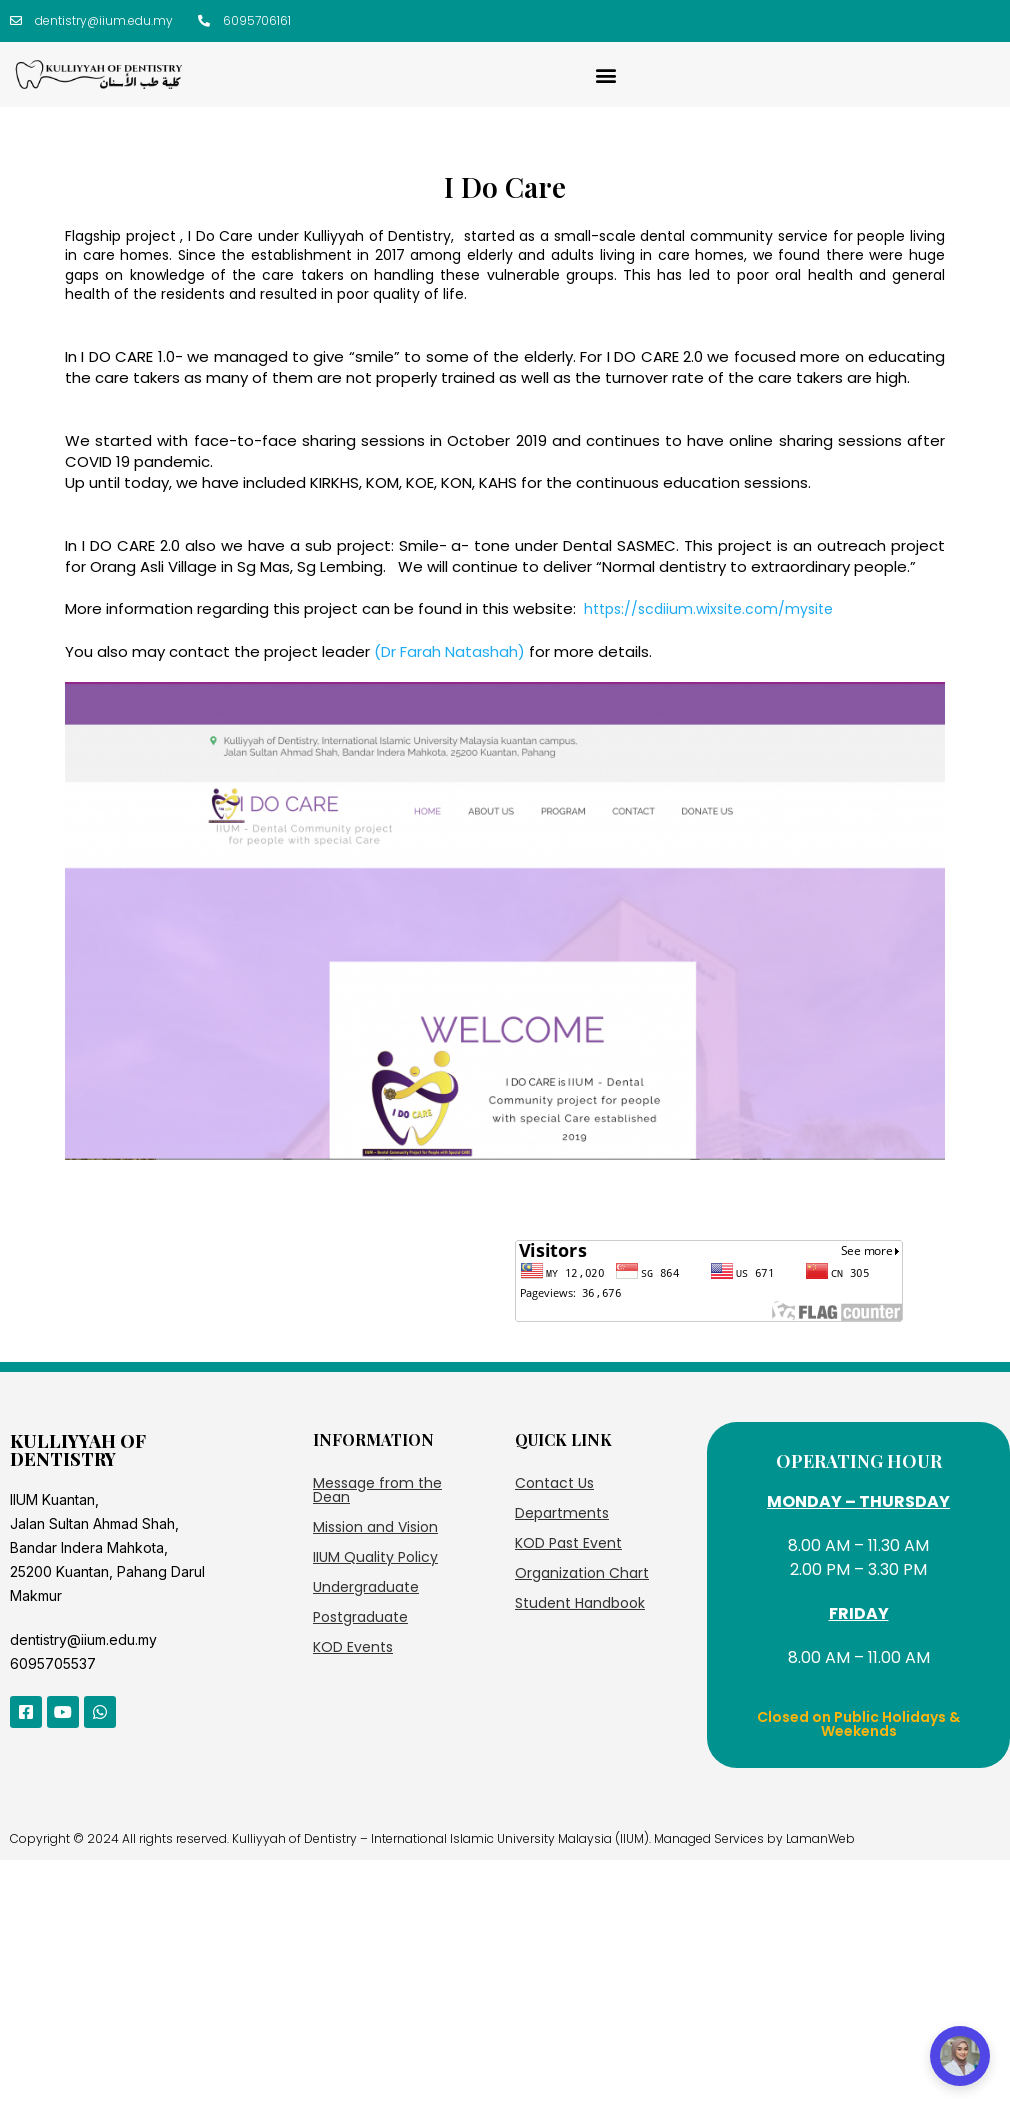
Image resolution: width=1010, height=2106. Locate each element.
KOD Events (353, 1647)
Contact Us (554, 1483)
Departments (562, 1513)
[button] (606, 74)
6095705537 (53, 1663)
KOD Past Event (568, 1543)
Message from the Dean (377, 1490)
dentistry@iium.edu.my (83, 1639)
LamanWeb (820, 1838)
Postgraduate (360, 1617)
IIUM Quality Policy (375, 1557)
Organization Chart (582, 1573)
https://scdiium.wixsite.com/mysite (708, 609)
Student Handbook (580, 1603)
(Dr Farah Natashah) (449, 651)
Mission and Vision (375, 1527)
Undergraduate (366, 1587)
